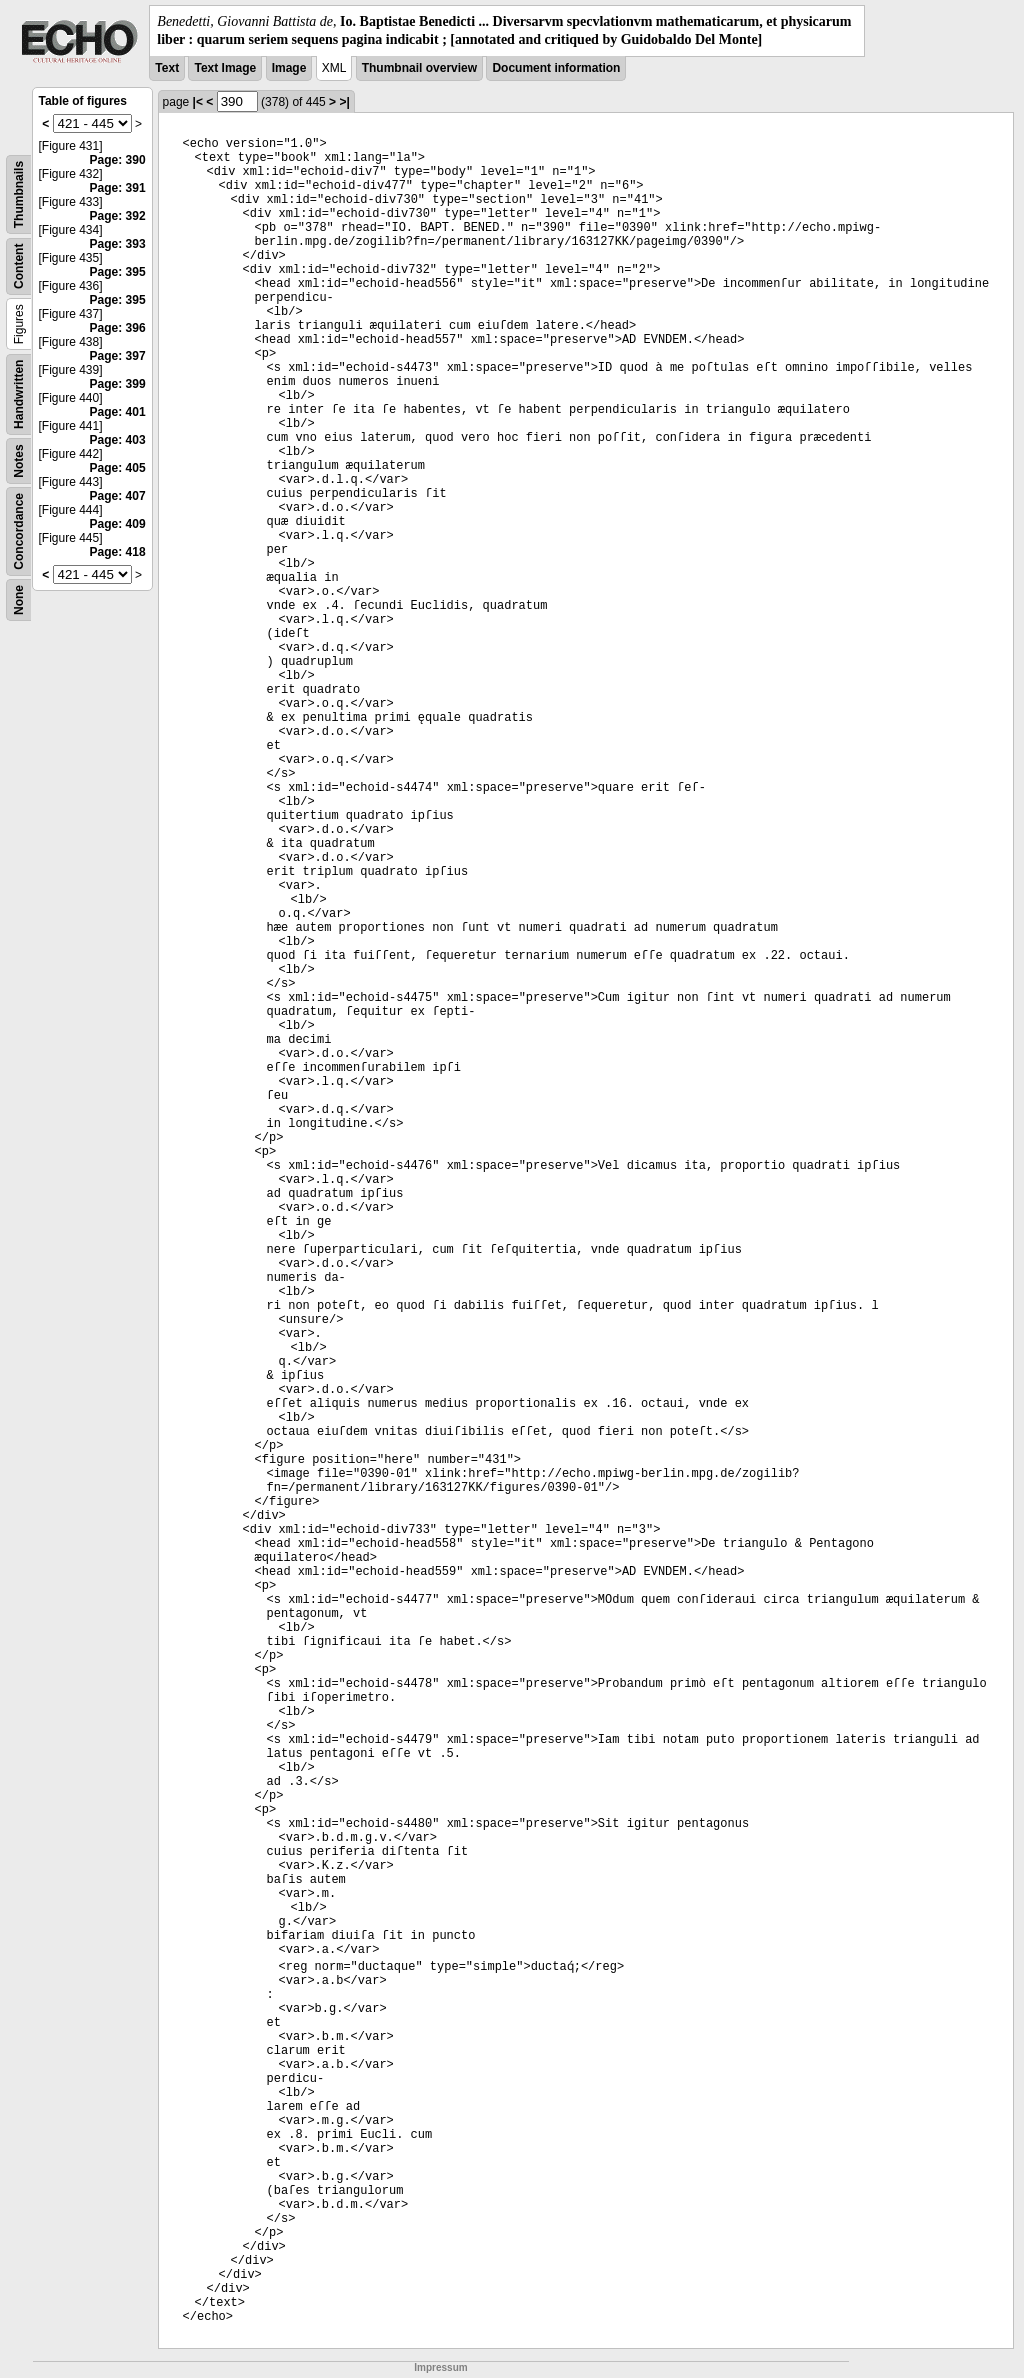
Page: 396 (118, 328)
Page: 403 (118, 440)
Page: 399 (118, 384)
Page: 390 (118, 160)
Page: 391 (118, 188)
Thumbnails (19, 194)
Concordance (19, 531)
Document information (556, 68)
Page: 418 (118, 552)
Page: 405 (118, 468)
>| (344, 102)
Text (167, 68)
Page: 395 (118, 272)
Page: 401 (118, 412)
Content (19, 266)
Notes (19, 461)
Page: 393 (118, 244)
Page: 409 (118, 524)
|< (198, 102)
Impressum (440, 2367)
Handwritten (19, 394)
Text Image (225, 68)
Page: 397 (118, 356)
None (19, 600)
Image (289, 68)
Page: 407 (118, 496)
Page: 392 (118, 216)
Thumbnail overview (419, 68)
